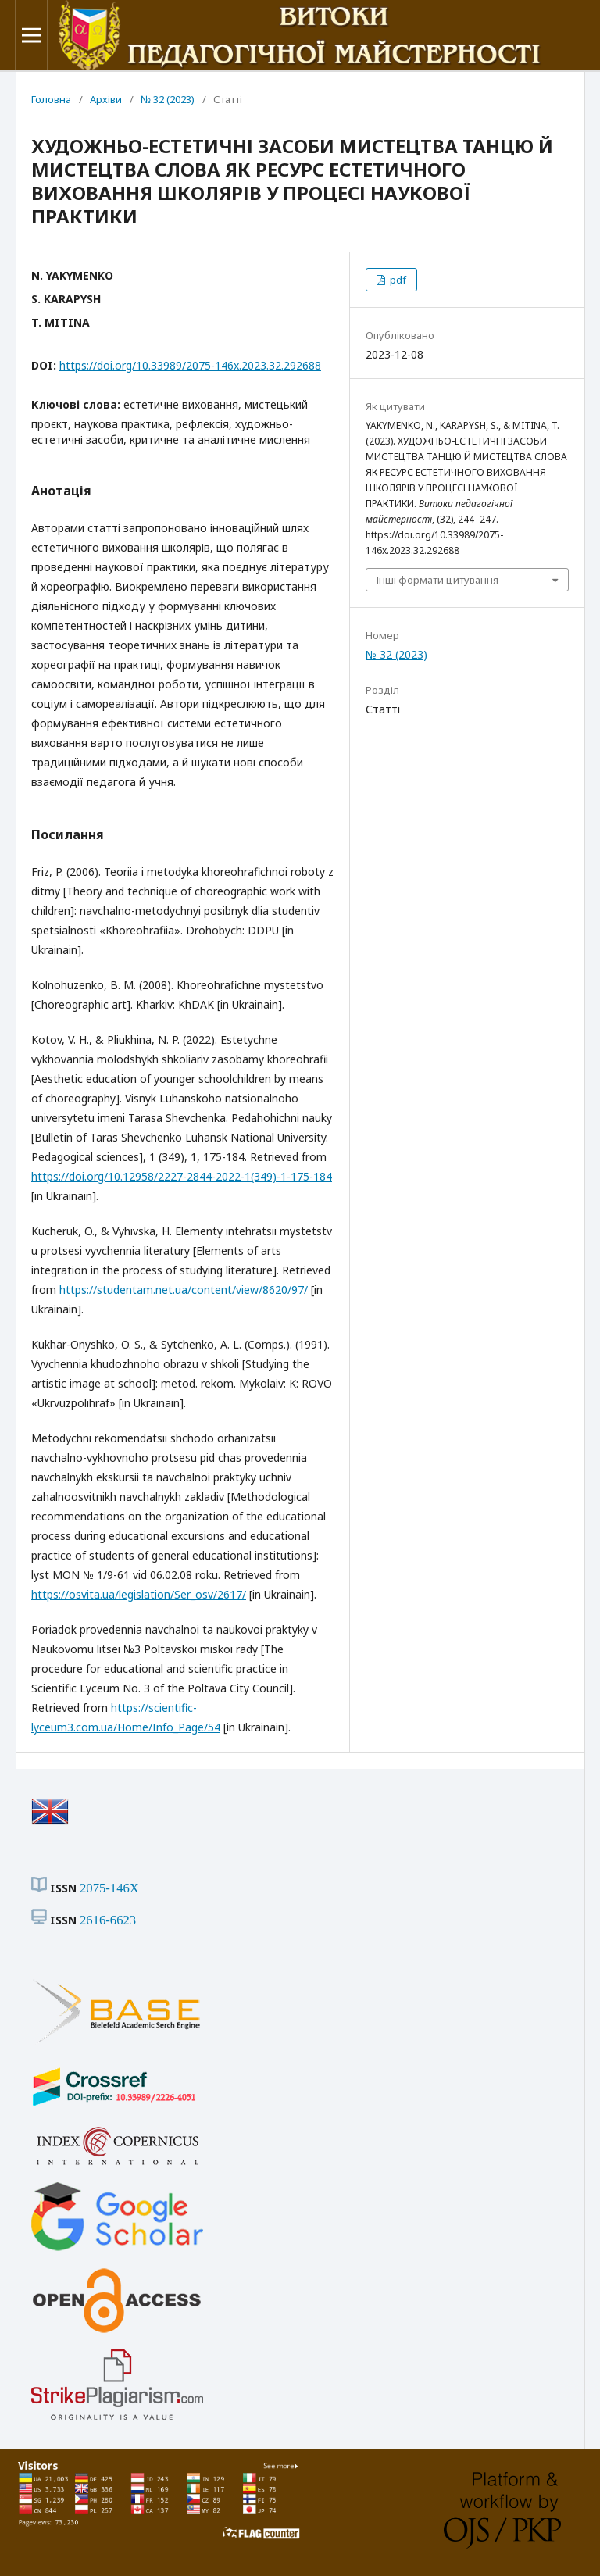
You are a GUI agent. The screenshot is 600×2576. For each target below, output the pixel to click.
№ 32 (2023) (168, 99)
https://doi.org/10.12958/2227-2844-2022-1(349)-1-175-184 (181, 1176)
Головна (51, 99)
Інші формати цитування (437, 580)
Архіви (106, 99)
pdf (397, 280)
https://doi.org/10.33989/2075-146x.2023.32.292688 (190, 365)
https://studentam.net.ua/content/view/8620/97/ (183, 1289)
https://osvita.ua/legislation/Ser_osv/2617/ (138, 1594)
